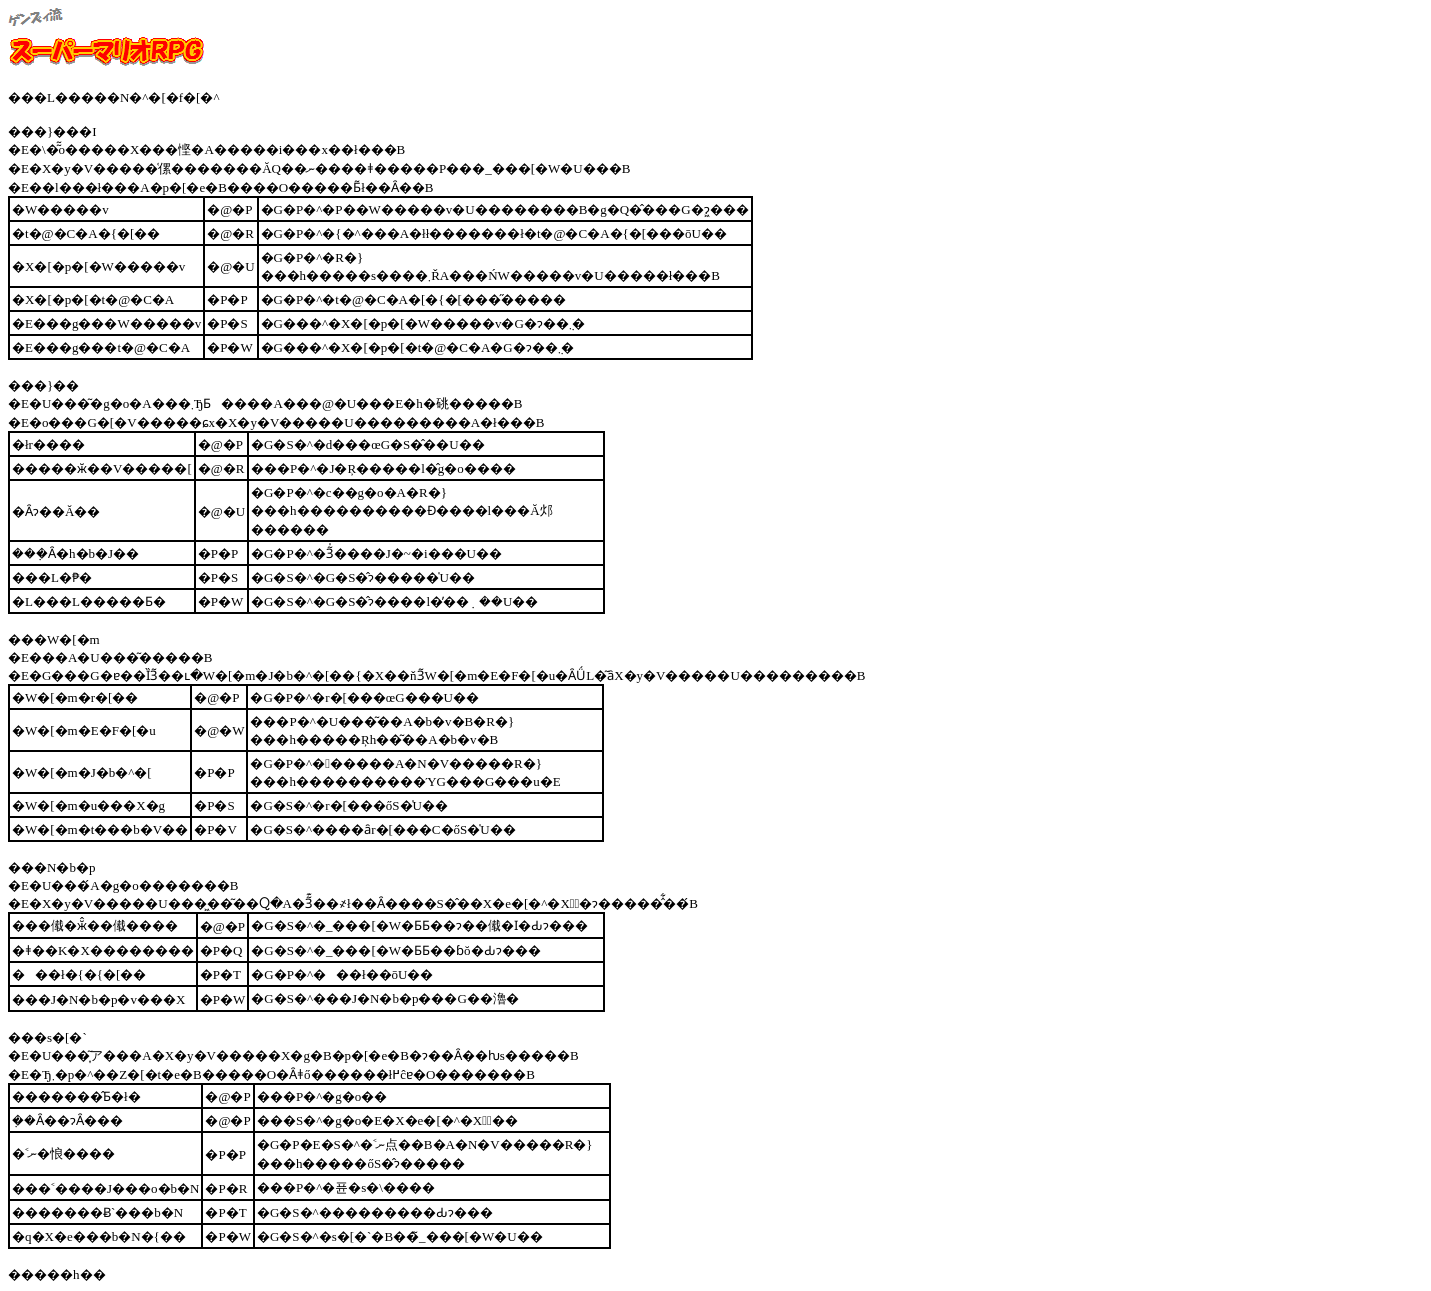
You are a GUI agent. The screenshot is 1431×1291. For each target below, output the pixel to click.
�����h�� (57, 1274)
